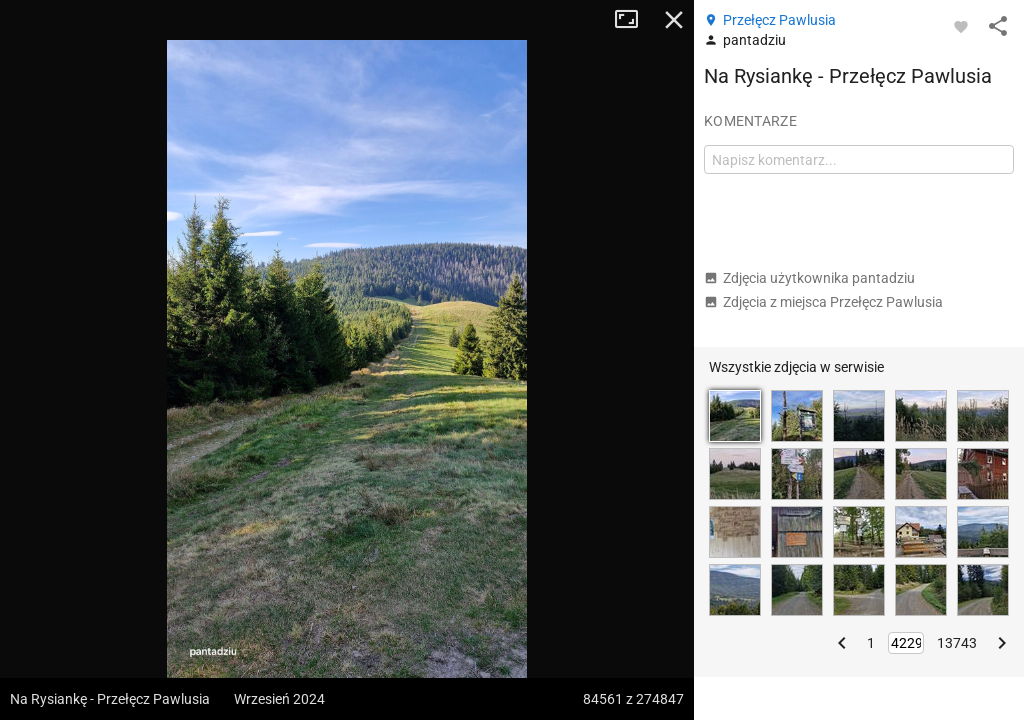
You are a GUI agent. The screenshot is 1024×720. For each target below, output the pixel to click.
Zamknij (674, 20)
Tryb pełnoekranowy (634, 20)
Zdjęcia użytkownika (809, 278)
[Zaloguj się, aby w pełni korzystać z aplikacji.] (961, 26)
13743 (957, 643)
